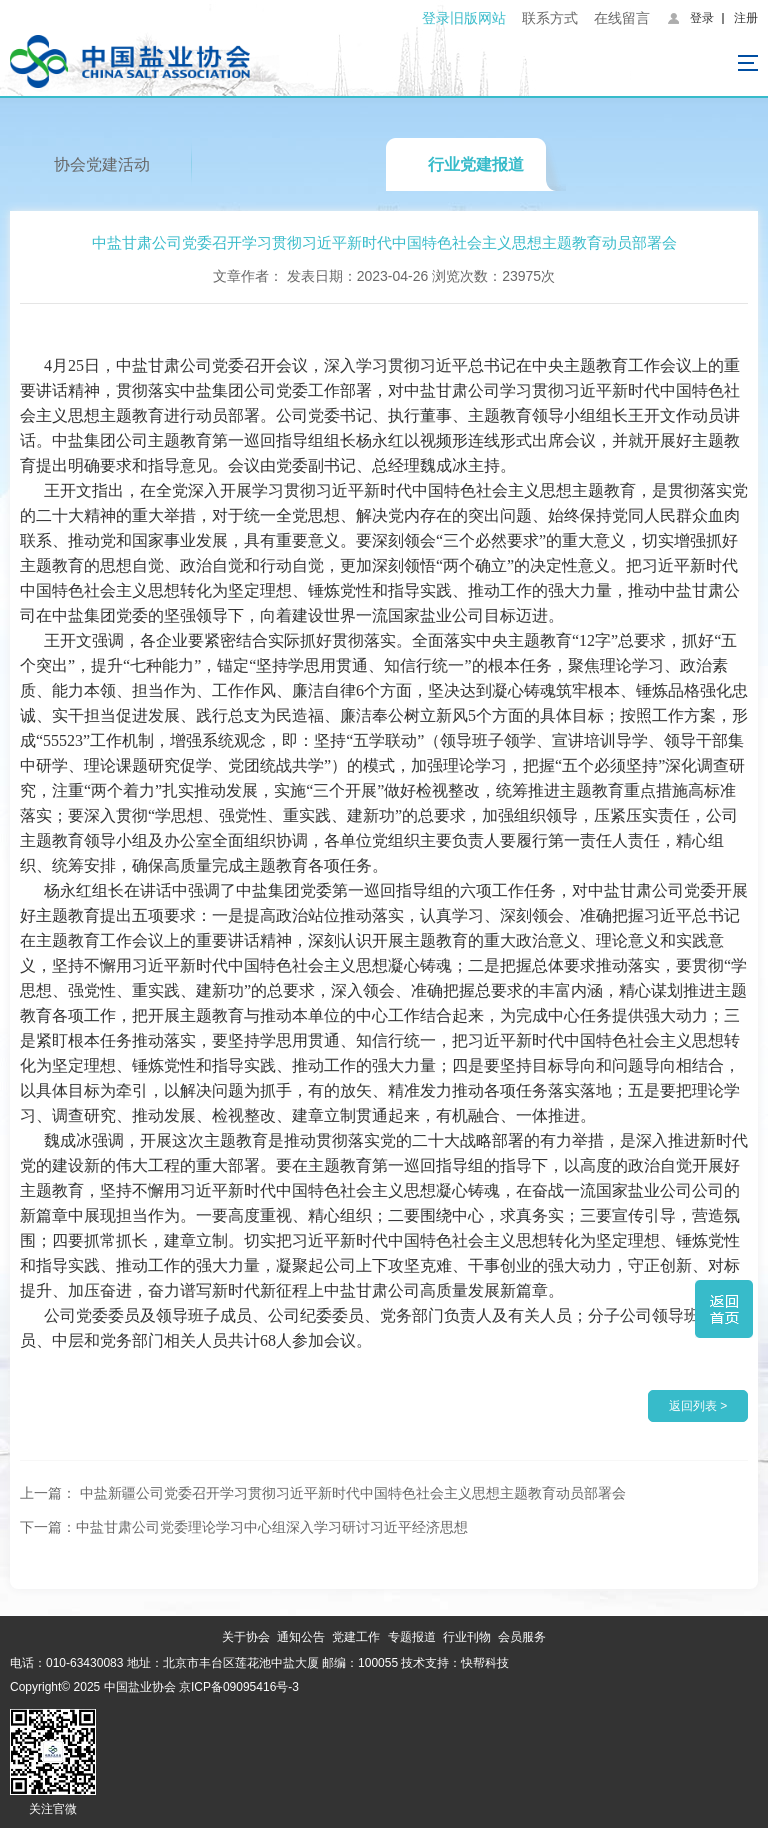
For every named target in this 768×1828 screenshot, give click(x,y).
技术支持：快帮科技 (453, 1663)
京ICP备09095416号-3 (239, 1687)
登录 (702, 18)
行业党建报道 (476, 164)
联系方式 (550, 18)
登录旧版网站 (464, 18)
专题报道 (412, 1637)
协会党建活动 (102, 164)
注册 (746, 18)
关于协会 (246, 1637)
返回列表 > (698, 1406)
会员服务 (522, 1637)
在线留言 (622, 18)
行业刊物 (467, 1637)
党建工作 (356, 1637)
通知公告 (301, 1637)
